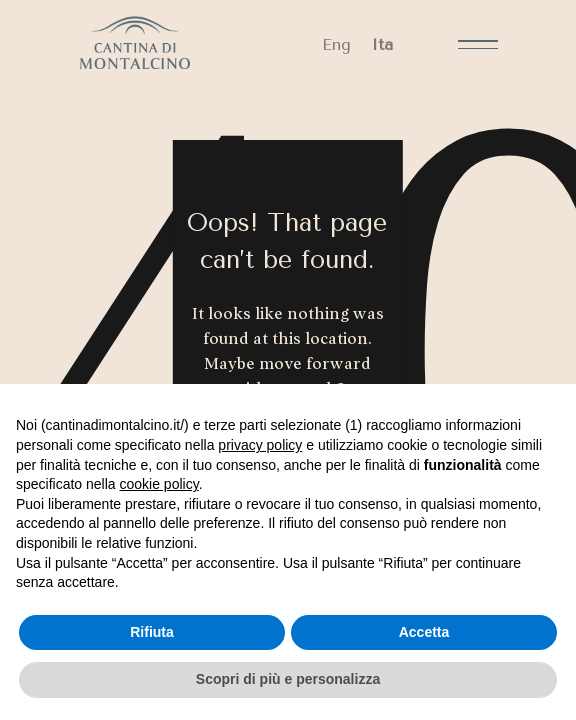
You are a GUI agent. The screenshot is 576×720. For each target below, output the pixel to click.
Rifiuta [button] (152, 632)
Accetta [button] (424, 632)
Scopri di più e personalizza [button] (288, 679)
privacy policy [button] (260, 445)
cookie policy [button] (159, 484)
